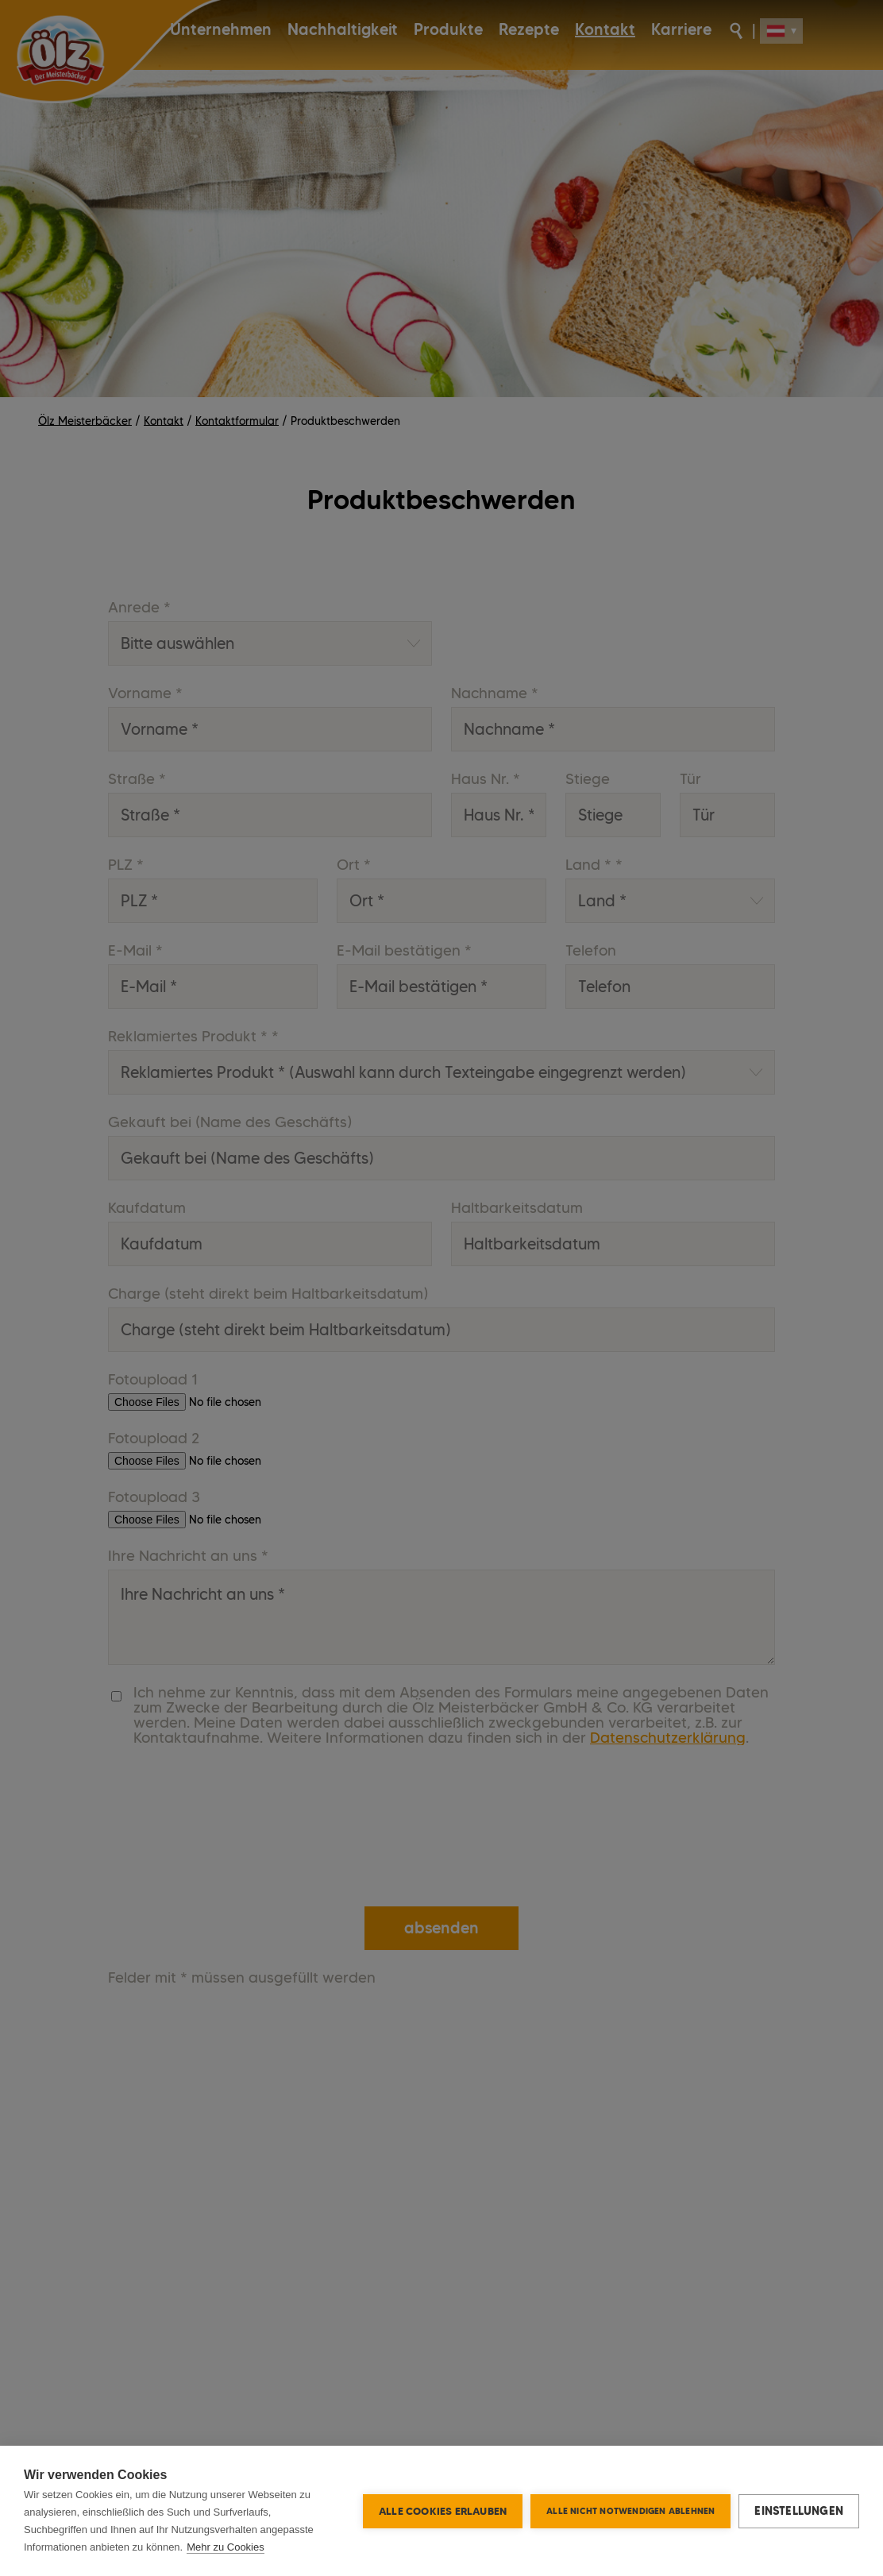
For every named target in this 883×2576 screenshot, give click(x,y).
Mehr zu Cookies (225, 2547)
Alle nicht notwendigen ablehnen (630, 2510)
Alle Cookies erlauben (443, 2511)
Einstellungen (798, 2511)
